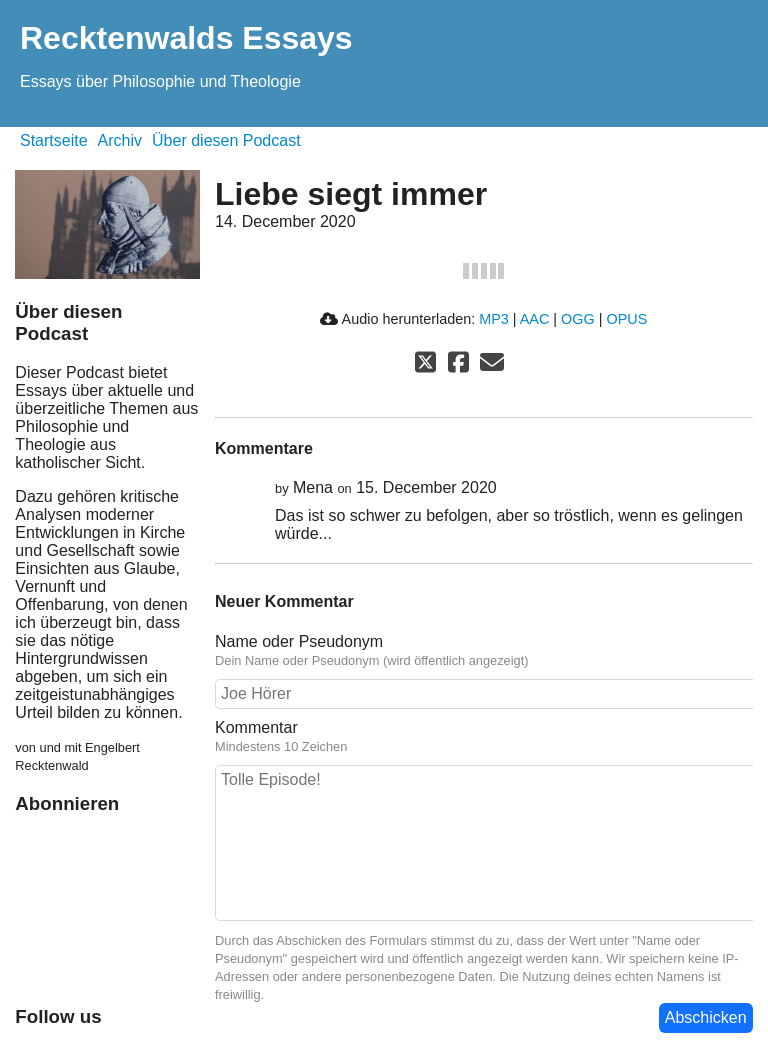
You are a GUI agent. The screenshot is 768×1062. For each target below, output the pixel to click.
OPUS (626, 319)
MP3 (494, 319)
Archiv (120, 140)
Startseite (54, 140)
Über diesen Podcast (226, 140)
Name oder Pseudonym (484, 651)
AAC (535, 319)
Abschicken (706, 1017)
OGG (578, 319)
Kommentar (484, 737)
